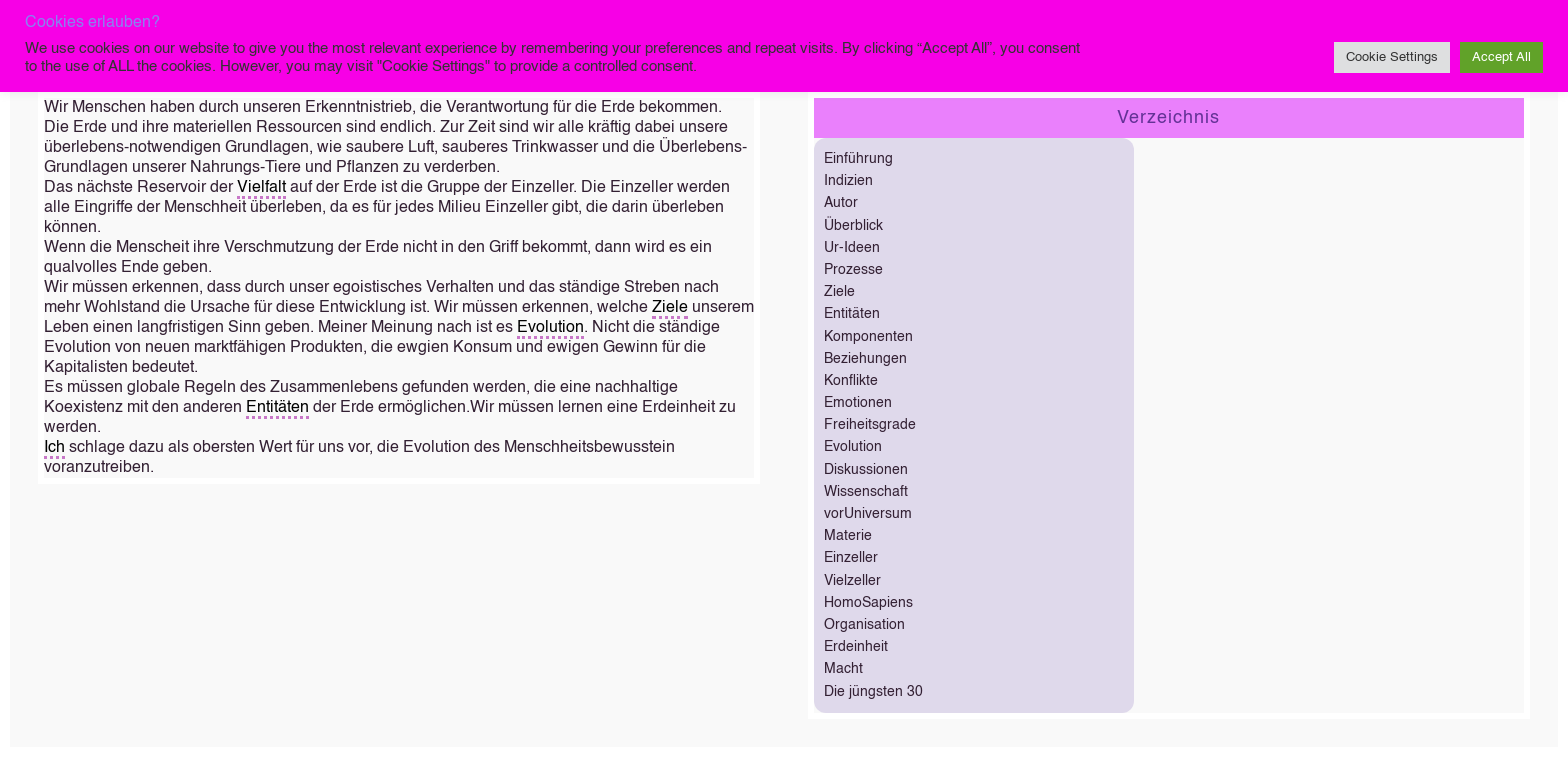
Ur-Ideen (852, 248)
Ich (54, 448)
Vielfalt (261, 188)
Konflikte (851, 381)
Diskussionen (866, 470)
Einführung (858, 159)
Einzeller (851, 558)
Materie (848, 536)
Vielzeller (852, 581)
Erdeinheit (856, 647)
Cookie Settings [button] (1392, 57)
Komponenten (868, 337)
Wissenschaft (866, 492)
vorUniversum (868, 514)
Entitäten (277, 408)
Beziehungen (865, 359)
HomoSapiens (868, 603)
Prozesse (853, 270)
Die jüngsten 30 (873, 692)
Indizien (848, 181)
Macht (843, 669)
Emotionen (858, 403)
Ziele (670, 308)
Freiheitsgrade (870, 425)
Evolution (550, 328)
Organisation (864, 625)
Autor (841, 203)
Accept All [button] (1501, 57)
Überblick (853, 226)
